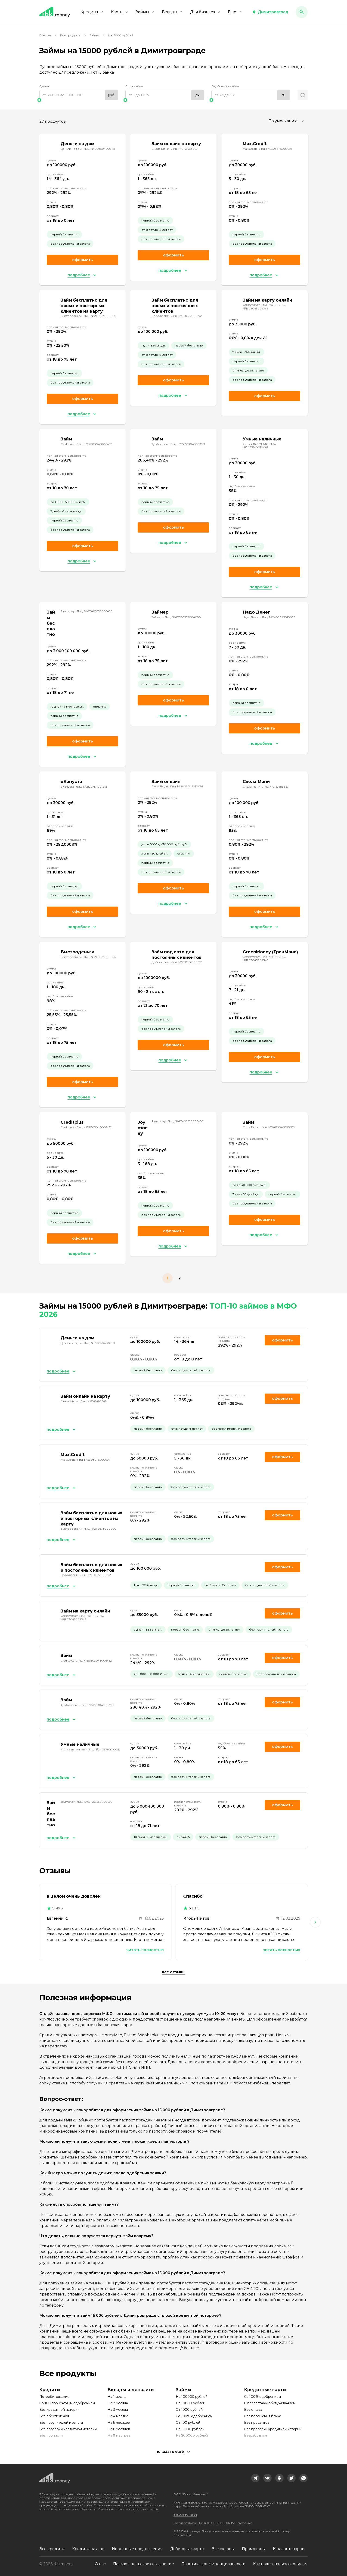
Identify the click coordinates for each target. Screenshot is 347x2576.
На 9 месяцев (119, 2435)
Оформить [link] (82, 260)
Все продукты (70, 35)
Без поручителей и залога (61, 2422)
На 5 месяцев (119, 2422)
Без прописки (51, 2435)
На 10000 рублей (190, 2403)
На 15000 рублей (190, 2429)
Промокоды (254, 2549)
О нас (100, 2564)
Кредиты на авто (88, 2549)
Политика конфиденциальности (213, 2564)
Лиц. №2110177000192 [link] (186, 316)
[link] (255, 2478)
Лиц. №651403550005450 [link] (94, 611)
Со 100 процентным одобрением (67, 2403)
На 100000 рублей (192, 2397)
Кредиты (92, 12)
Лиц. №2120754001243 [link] (92, 786)
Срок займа (134, 86)
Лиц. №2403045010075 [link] (278, 617)
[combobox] (287, 121)
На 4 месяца (118, 2416)
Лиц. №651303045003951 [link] (187, 444)
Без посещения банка (262, 2416)
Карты (119, 12)
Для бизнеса (205, 12)
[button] (270, 12)
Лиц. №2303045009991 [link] (275, 148)
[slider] (78, 100)
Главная (45, 35)
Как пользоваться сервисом (280, 2564)
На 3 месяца (118, 2410)
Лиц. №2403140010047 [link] (259, 445)
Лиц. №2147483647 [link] (184, 148)
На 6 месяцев (119, 2429)
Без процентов (256, 2422)
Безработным (255, 2435)
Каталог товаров (288, 2549)
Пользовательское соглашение (143, 2564)
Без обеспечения (54, 2416)
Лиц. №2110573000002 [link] (100, 316)
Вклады (172, 12)
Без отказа (253, 2410)
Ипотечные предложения (137, 2549)
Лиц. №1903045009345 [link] (264, 306)
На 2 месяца (118, 2403)
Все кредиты (52, 2549)
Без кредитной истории (59, 2410)
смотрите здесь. (146, 2509)
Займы (145, 12)
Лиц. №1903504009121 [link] (99, 148)
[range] (78, 95)
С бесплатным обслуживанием (269, 2403)
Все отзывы (173, 1972)
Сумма (44, 86)
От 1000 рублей (189, 2410)
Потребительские (54, 2397)
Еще (235, 12)
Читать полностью (145, 1950)
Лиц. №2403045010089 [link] (187, 786)
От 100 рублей (188, 2422)
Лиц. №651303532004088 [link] (183, 617)
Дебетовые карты (187, 2549)
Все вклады (223, 2549)
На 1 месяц (117, 2397)
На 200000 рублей (192, 2435)
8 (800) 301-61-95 (185, 2514)
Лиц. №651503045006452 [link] (94, 444)
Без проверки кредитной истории (68, 2429)
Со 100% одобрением (194, 2416)
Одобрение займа (225, 86)
